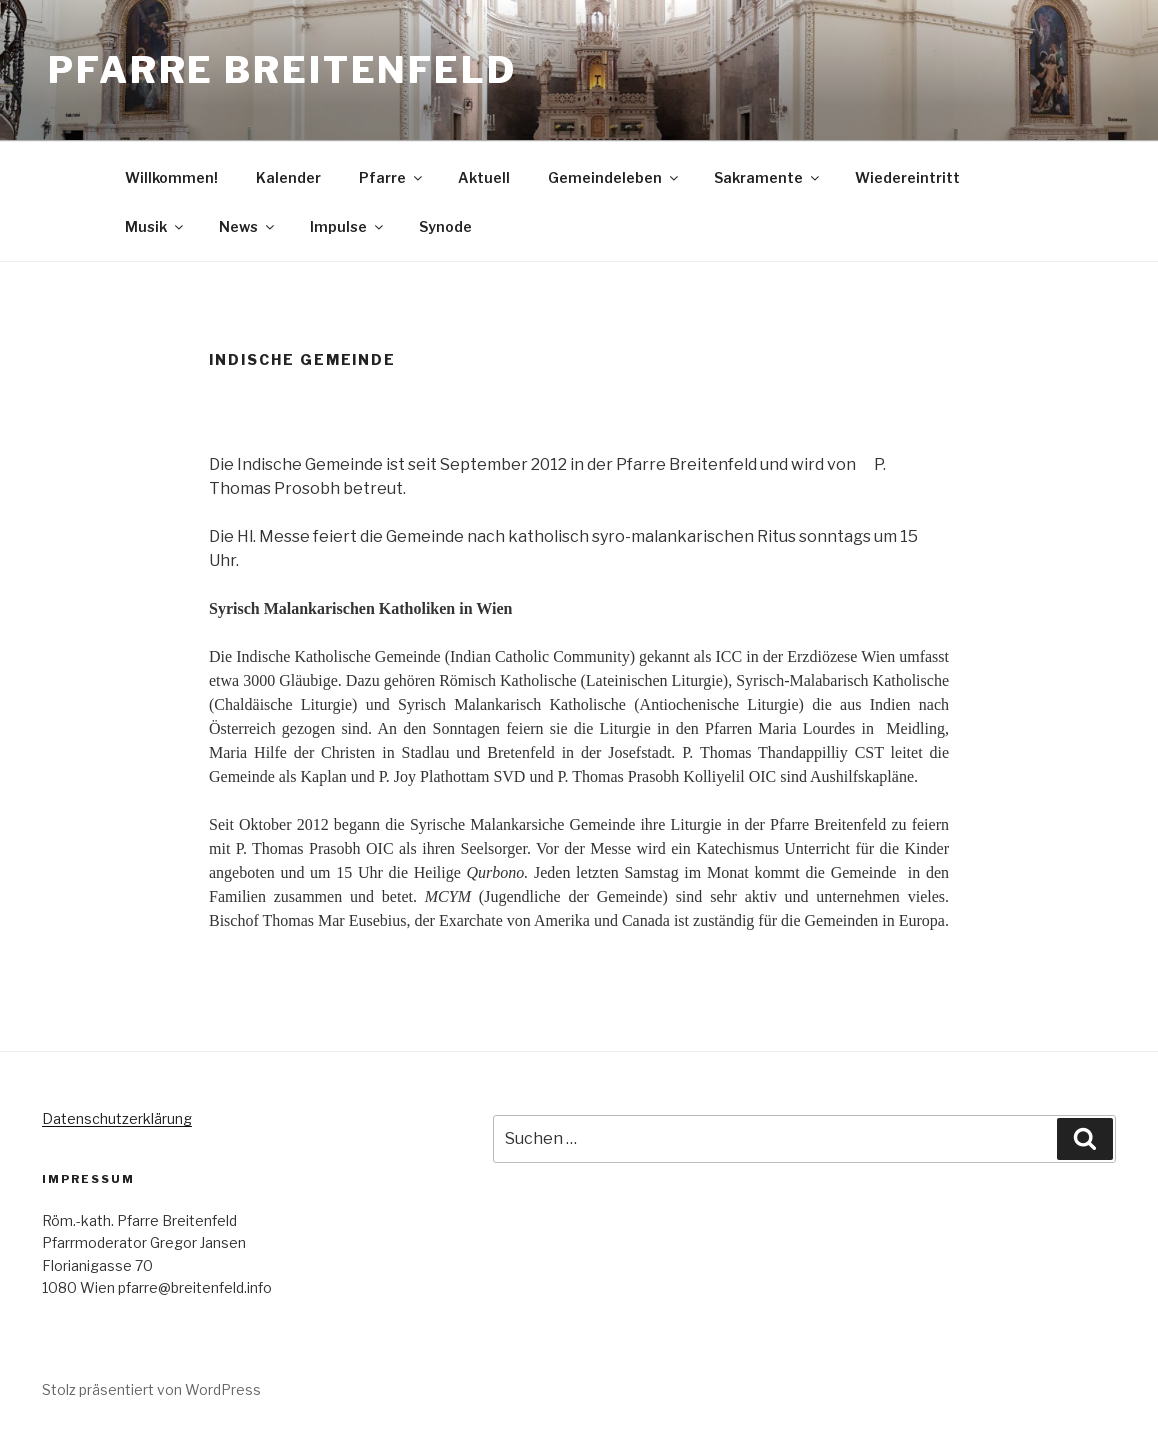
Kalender (288, 177)
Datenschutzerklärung (117, 1118)
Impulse (348, 226)
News (248, 226)
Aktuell (484, 177)
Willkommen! (171, 177)
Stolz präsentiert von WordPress (151, 1389)
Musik (155, 226)
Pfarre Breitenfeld (282, 70)
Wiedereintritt (907, 177)
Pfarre (392, 177)
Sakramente (768, 177)
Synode (445, 226)
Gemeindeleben (614, 177)
